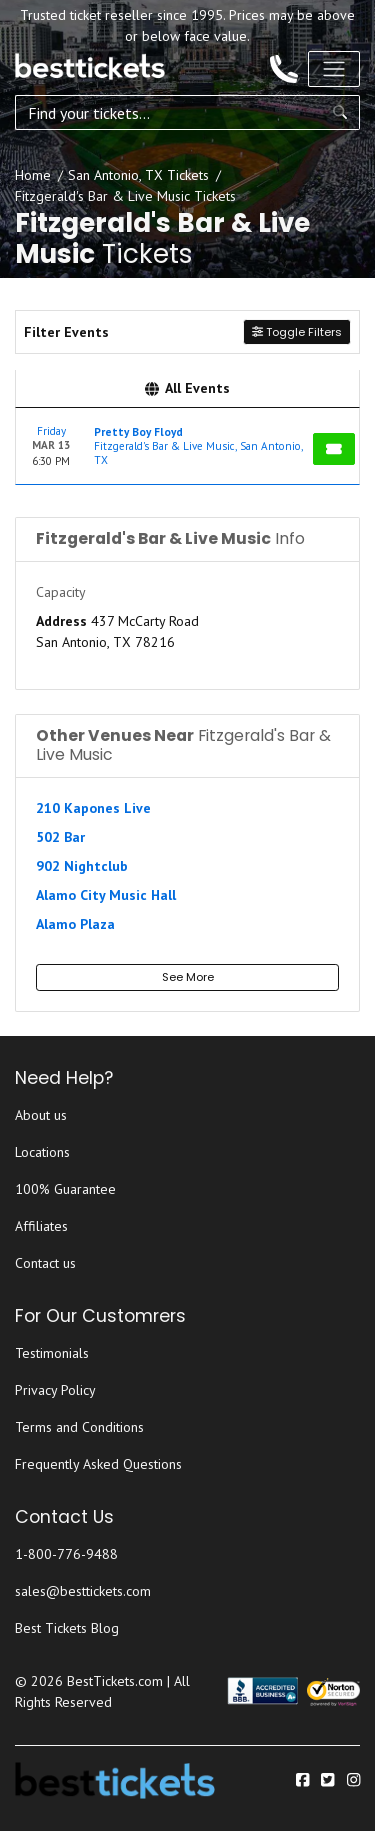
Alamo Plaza (75, 924)
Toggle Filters (297, 332)
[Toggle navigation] (334, 69)
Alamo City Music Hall (106, 895)
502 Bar (60, 837)
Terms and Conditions (79, 1427)
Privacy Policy (55, 1390)
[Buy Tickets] (334, 449)
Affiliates (41, 1226)
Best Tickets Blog (67, 1628)
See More (188, 977)
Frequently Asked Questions (98, 1464)
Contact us (45, 1263)
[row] (187, 446)
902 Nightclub (82, 866)
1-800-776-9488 (66, 1554)
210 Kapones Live (93, 808)
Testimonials (52, 1353)
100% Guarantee (65, 1189)
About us (41, 1115)
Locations (42, 1152)
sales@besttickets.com (83, 1591)
